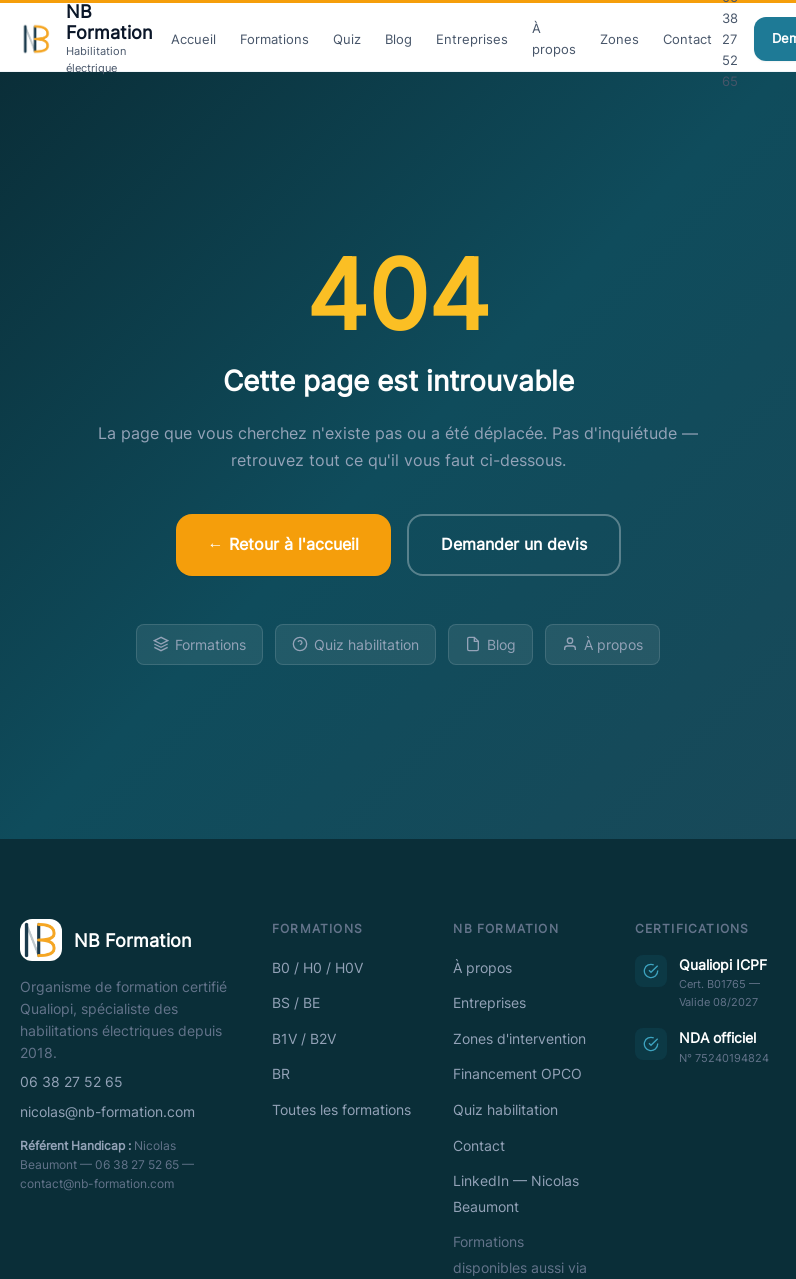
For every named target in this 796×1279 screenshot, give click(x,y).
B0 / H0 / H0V (317, 968)
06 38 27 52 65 (71, 1082)
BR (281, 1074)
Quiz (347, 39)
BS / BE (296, 1003)
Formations (274, 39)
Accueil (193, 39)
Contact (687, 39)
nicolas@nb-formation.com (107, 1112)
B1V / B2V (304, 1039)
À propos (554, 38)
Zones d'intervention (519, 1039)
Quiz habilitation (355, 644)
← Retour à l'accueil (283, 544)
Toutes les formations (341, 1110)
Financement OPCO (517, 1074)
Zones (619, 39)
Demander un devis (514, 544)
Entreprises (472, 39)
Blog (398, 39)
